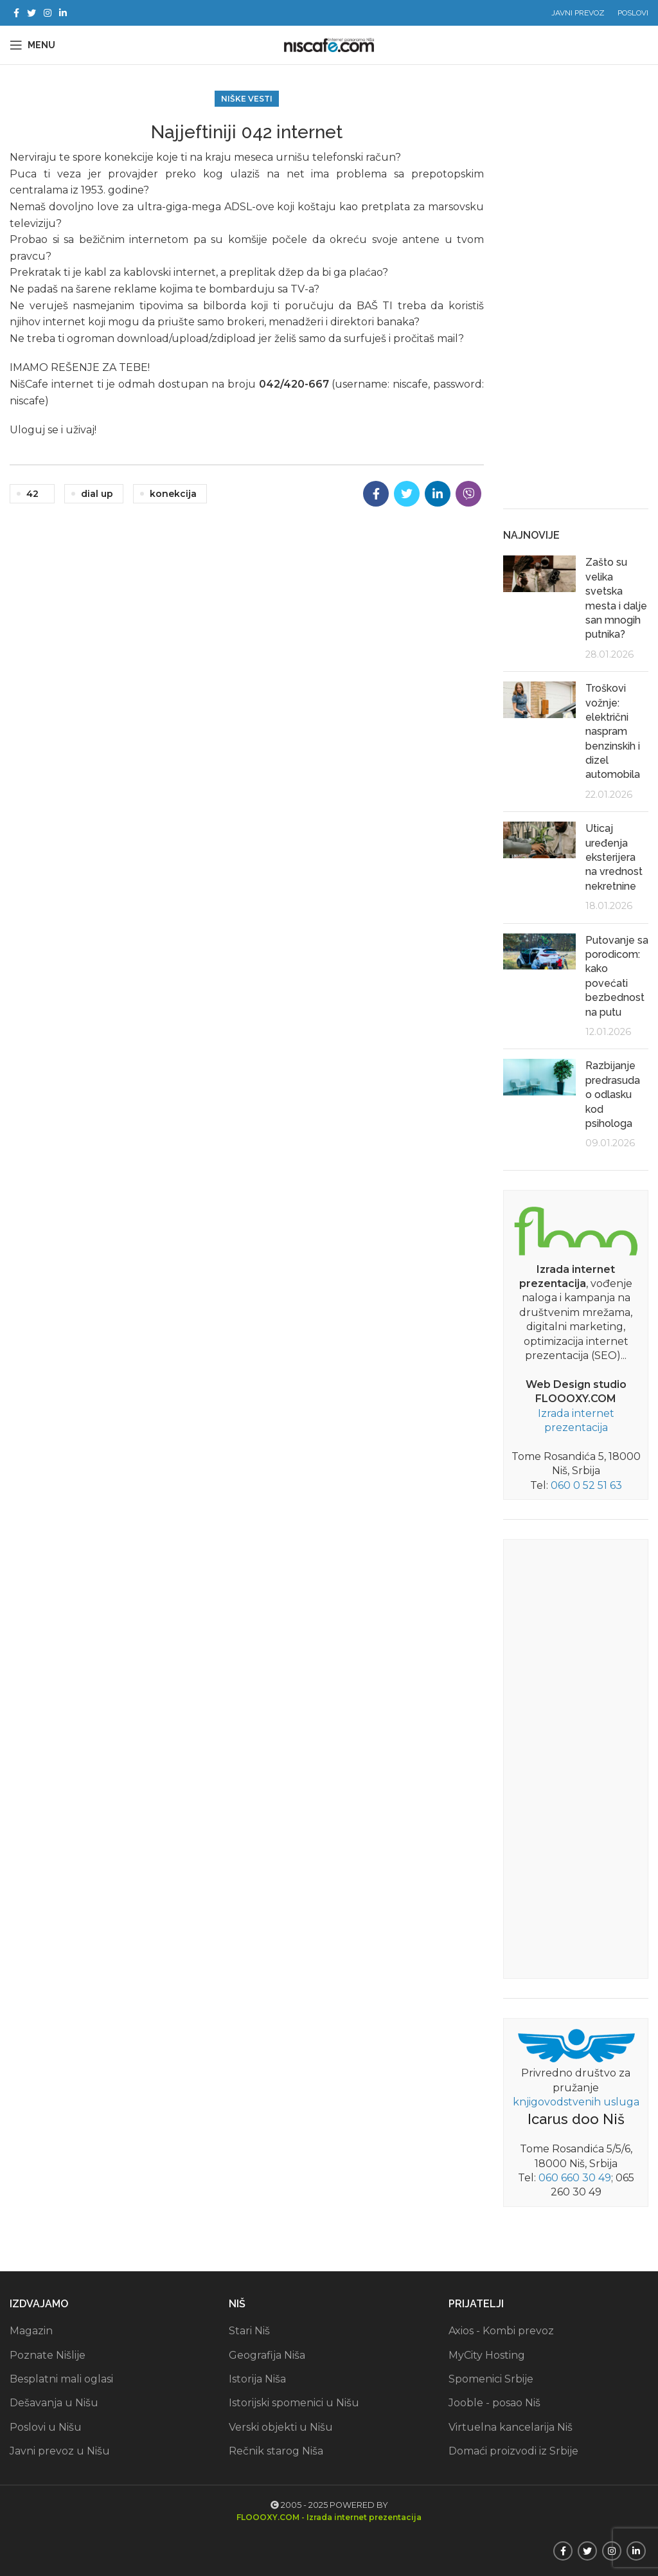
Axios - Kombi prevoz (501, 2331)
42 (32, 494)
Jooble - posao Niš (494, 2403)
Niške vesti (246, 99)
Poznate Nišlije (47, 2355)
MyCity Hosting (487, 2355)
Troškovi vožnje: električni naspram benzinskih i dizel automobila (612, 731)
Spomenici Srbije (491, 2379)
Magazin (31, 2331)
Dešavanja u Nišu (54, 2403)
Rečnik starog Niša (276, 2451)
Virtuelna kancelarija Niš (511, 2427)
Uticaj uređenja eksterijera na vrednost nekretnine (614, 857)
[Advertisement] (575, 296)
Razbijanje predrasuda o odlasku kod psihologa (612, 1094)
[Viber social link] (468, 494)
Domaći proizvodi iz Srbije (513, 2451)
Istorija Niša (257, 2379)
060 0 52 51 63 (586, 1485)
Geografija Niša (267, 2355)
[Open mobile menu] (32, 45)
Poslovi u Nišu (46, 2427)
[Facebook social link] (16, 13)
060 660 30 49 (574, 2178)
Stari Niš (249, 2331)
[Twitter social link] (31, 13)
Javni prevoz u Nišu (60, 2451)
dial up (97, 494)
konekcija (173, 494)
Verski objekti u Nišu (281, 2427)
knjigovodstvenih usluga (576, 2102)
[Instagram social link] (47, 13)
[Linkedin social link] (63, 13)
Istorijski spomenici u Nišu (294, 2403)
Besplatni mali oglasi (61, 2379)
